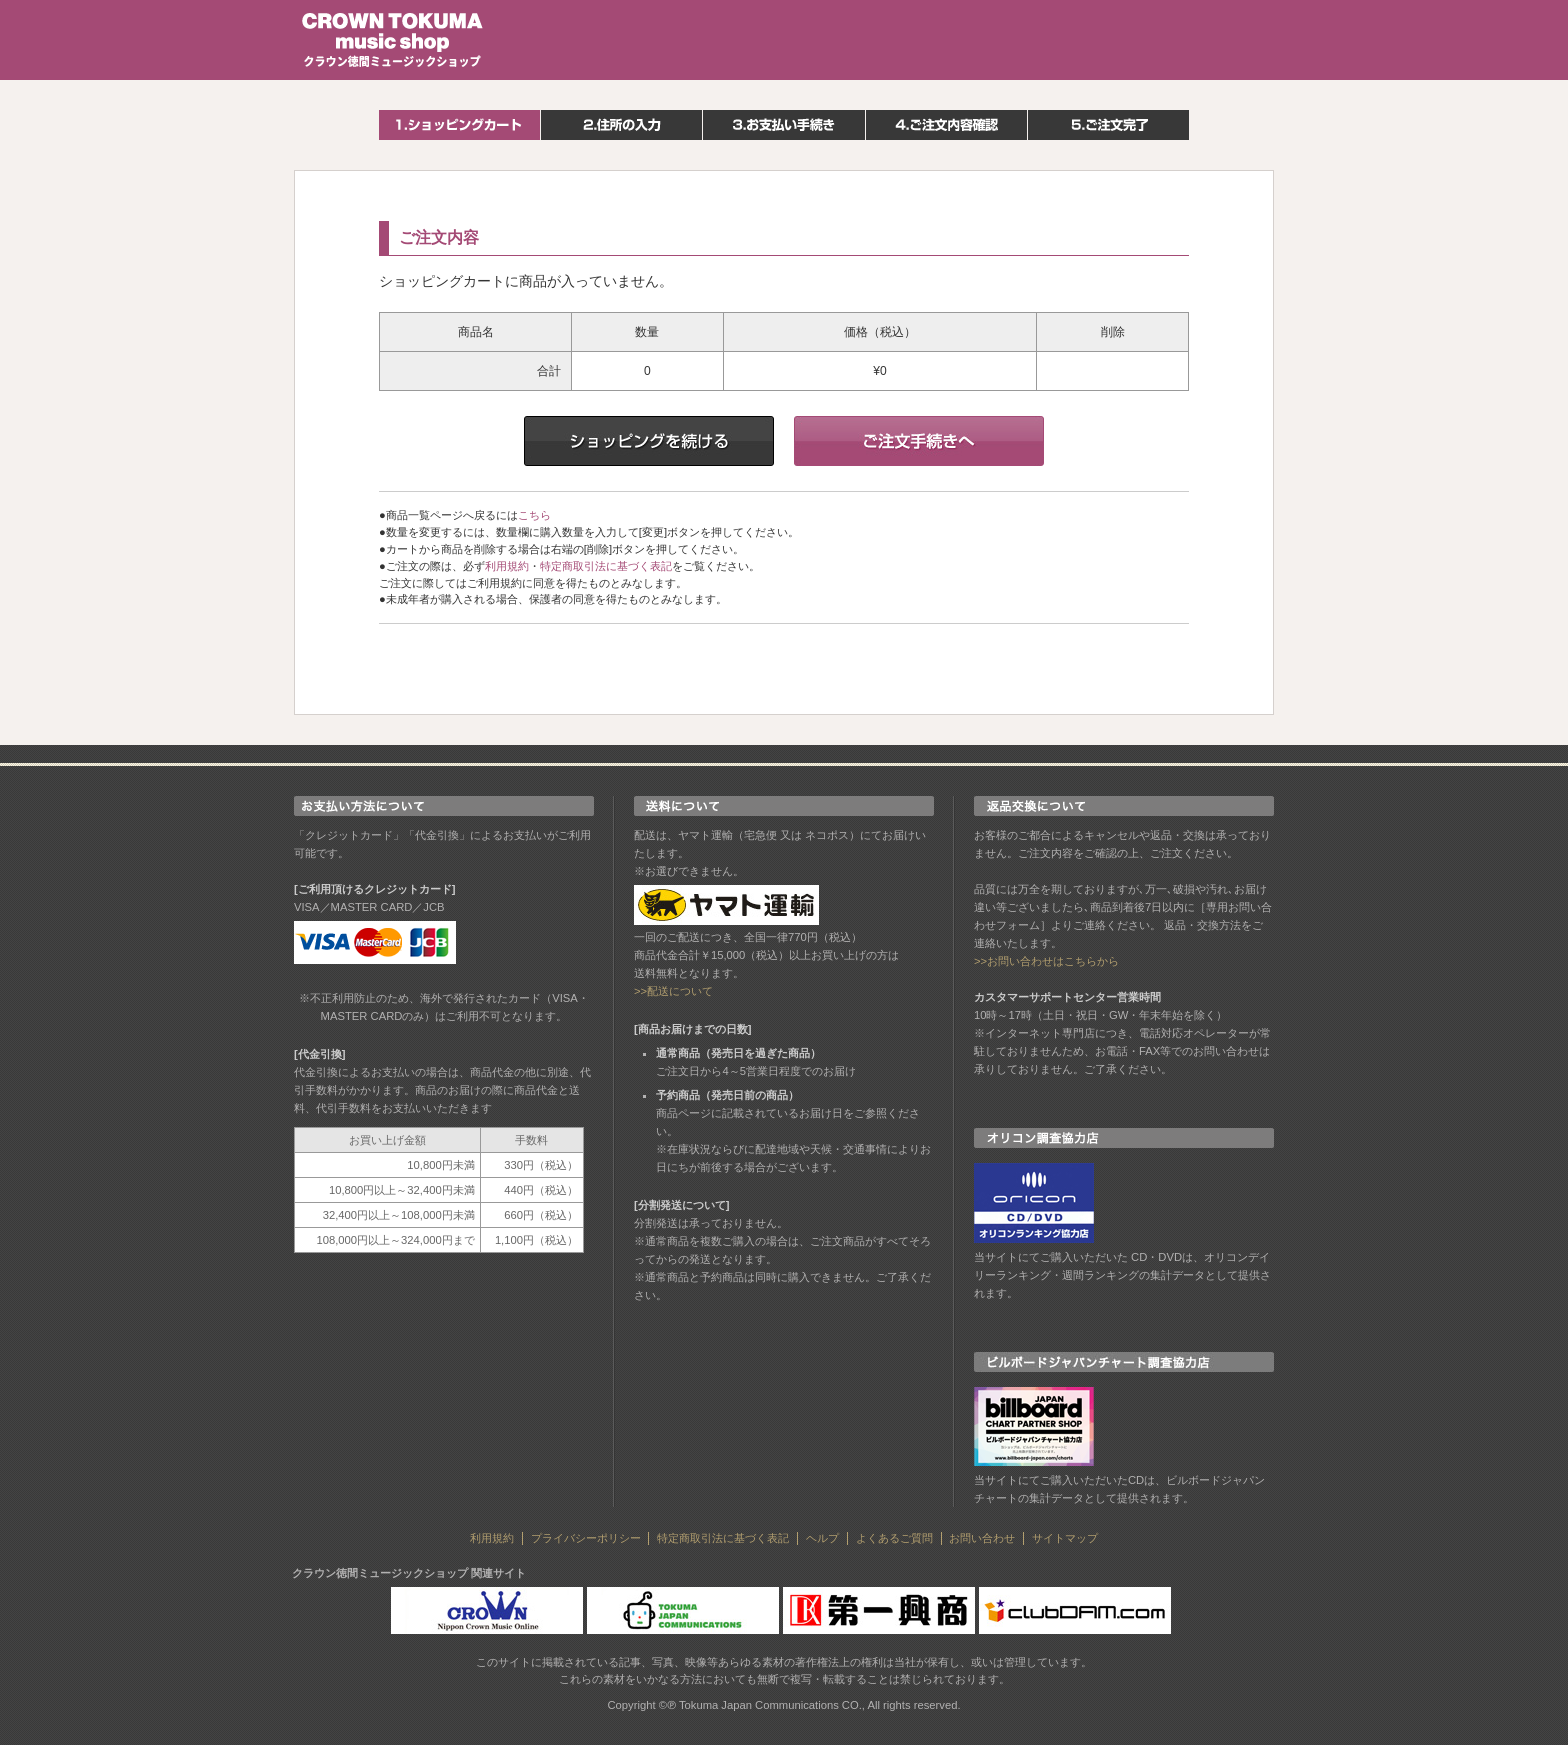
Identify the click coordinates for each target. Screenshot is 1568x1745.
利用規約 (507, 566)
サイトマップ (1065, 1538)
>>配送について (673, 991)
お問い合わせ (982, 1538)
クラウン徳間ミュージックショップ (393, 40)
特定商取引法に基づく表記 (606, 566)
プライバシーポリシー (586, 1538)
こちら (534, 515)
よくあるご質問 (894, 1538)
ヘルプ (822, 1538)
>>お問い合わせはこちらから (1046, 961)
